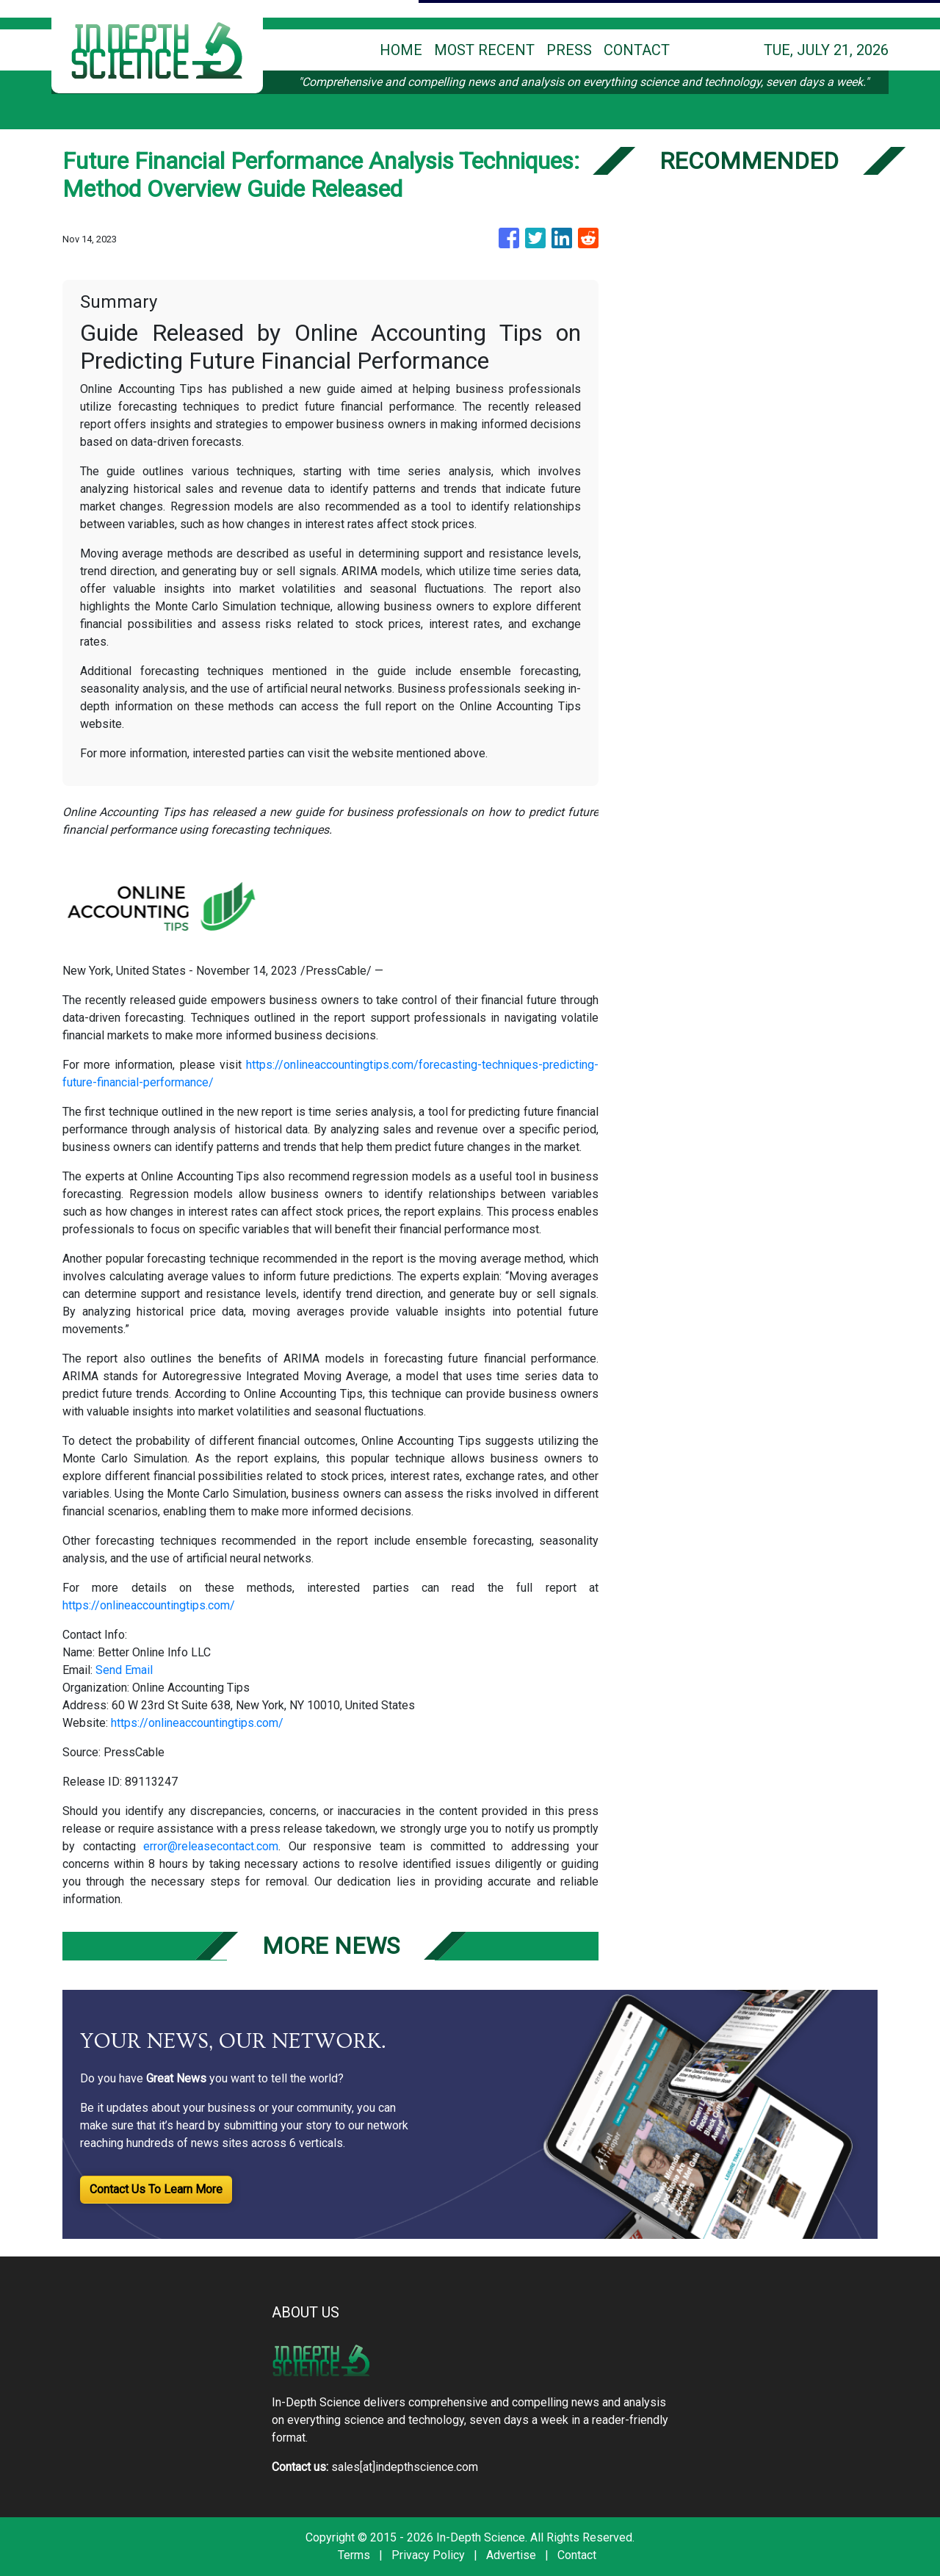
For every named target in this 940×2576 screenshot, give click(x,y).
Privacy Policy (428, 2555)
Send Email (124, 1670)
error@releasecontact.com (210, 1846)
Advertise (511, 2555)
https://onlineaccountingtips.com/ (148, 1605)
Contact (576, 2555)
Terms (354, 2555)
